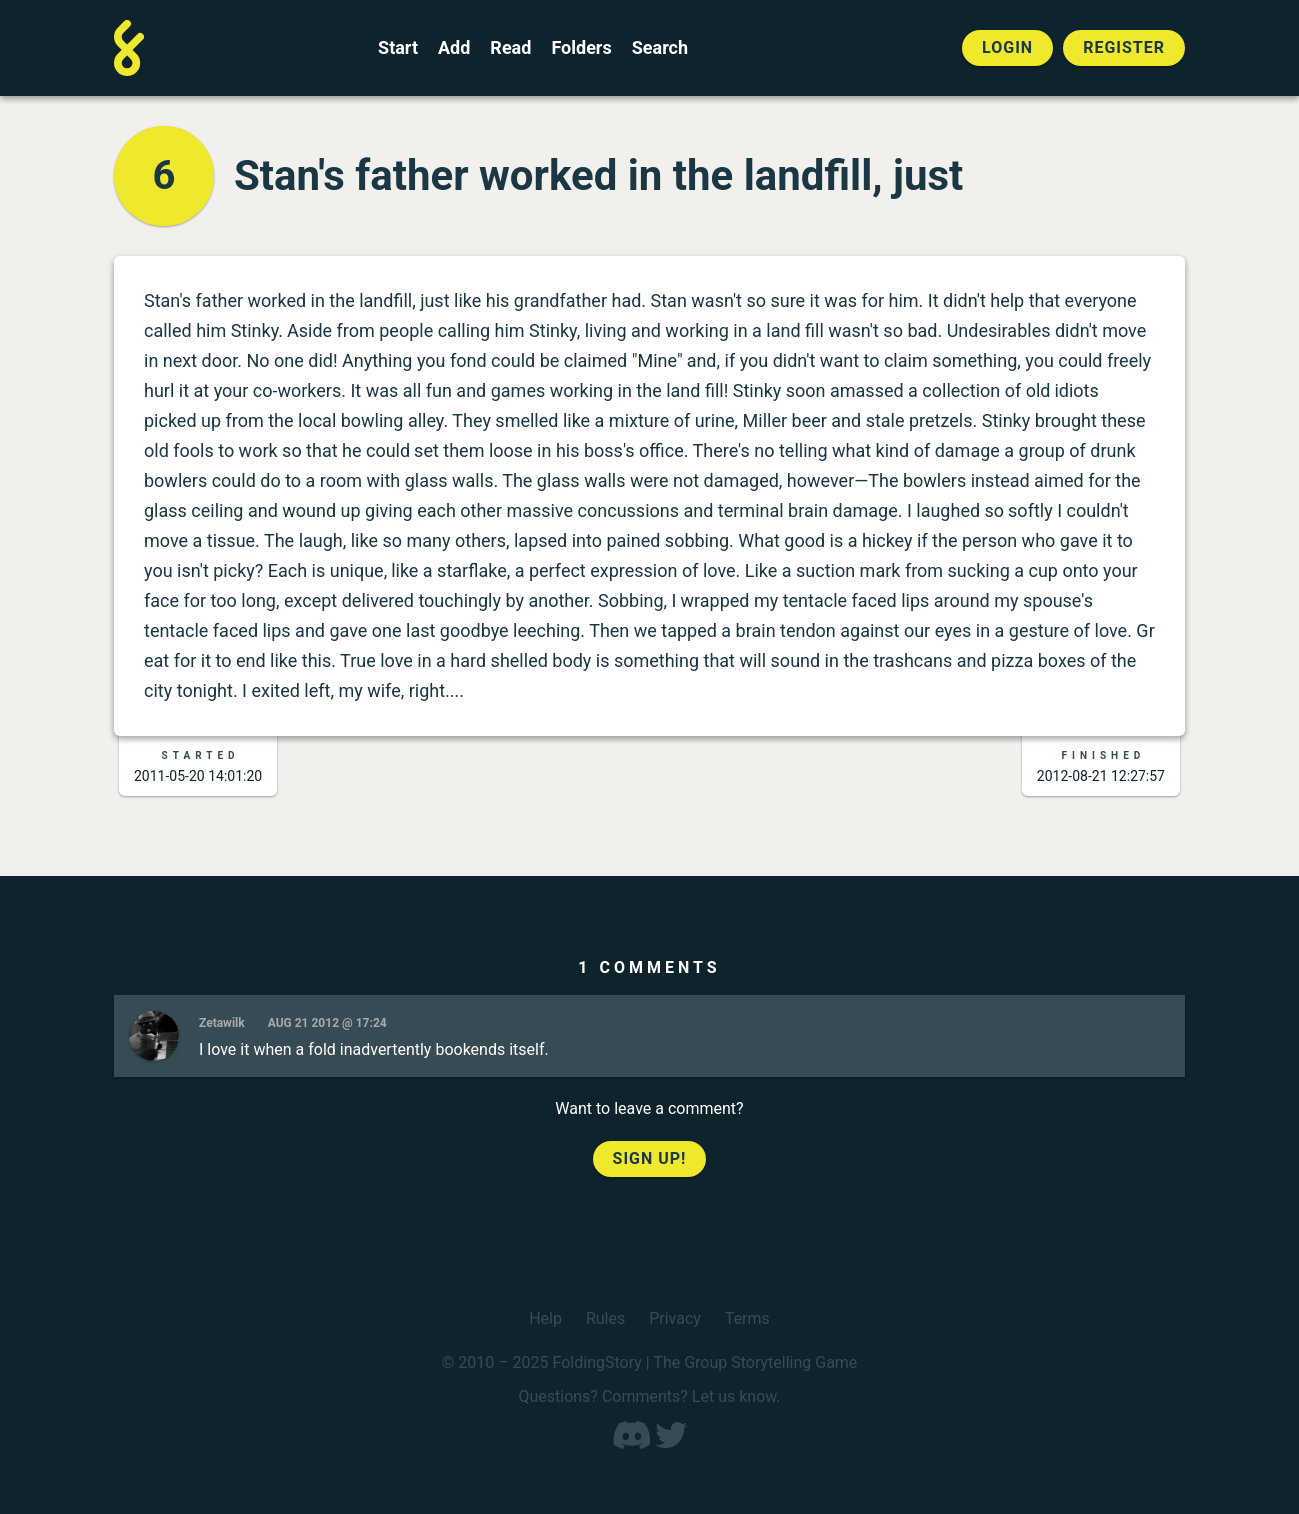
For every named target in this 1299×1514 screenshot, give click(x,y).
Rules (605, 1318)
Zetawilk (222, 1023)
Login (1007, 47)
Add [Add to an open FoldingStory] (454, 48)
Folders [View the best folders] (581, 48)
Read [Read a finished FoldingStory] (510, 48)
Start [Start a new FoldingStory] (398, 48)
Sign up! (650, 1158)
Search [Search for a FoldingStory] (660, 48)
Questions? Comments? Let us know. (649, 1396)
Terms (747, 1318)
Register (1124, 47)
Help (545, 1318)
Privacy (675, 1318)
